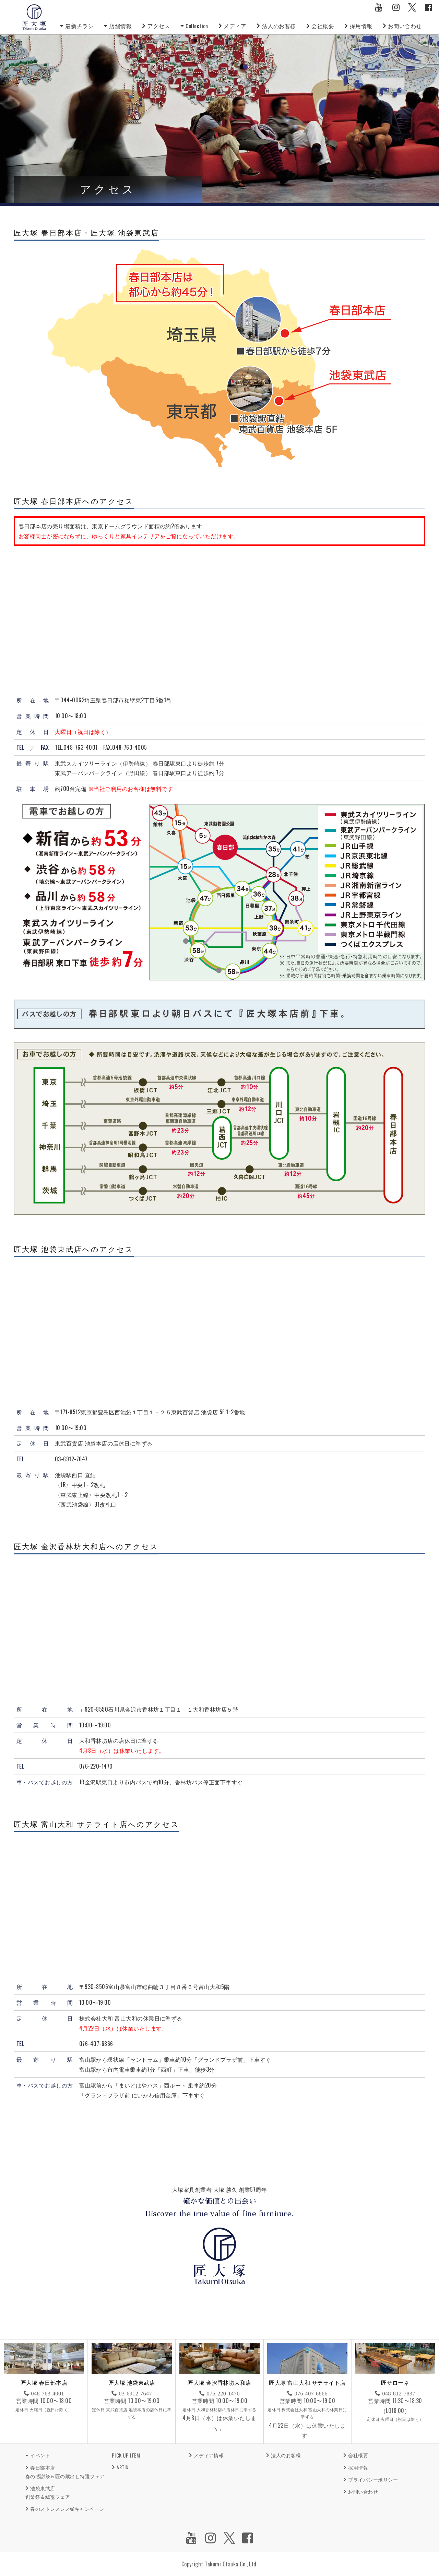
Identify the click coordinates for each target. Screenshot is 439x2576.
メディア (235, 26)
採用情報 (361, 26)
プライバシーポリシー (373, 2479)
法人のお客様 (279, 26)
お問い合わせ (405, 26)
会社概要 (322, 26)
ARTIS (122, 2467)
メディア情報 (209, 2455)
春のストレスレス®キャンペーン (67, 2508)
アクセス (158, 26)
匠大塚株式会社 (34, 17)
